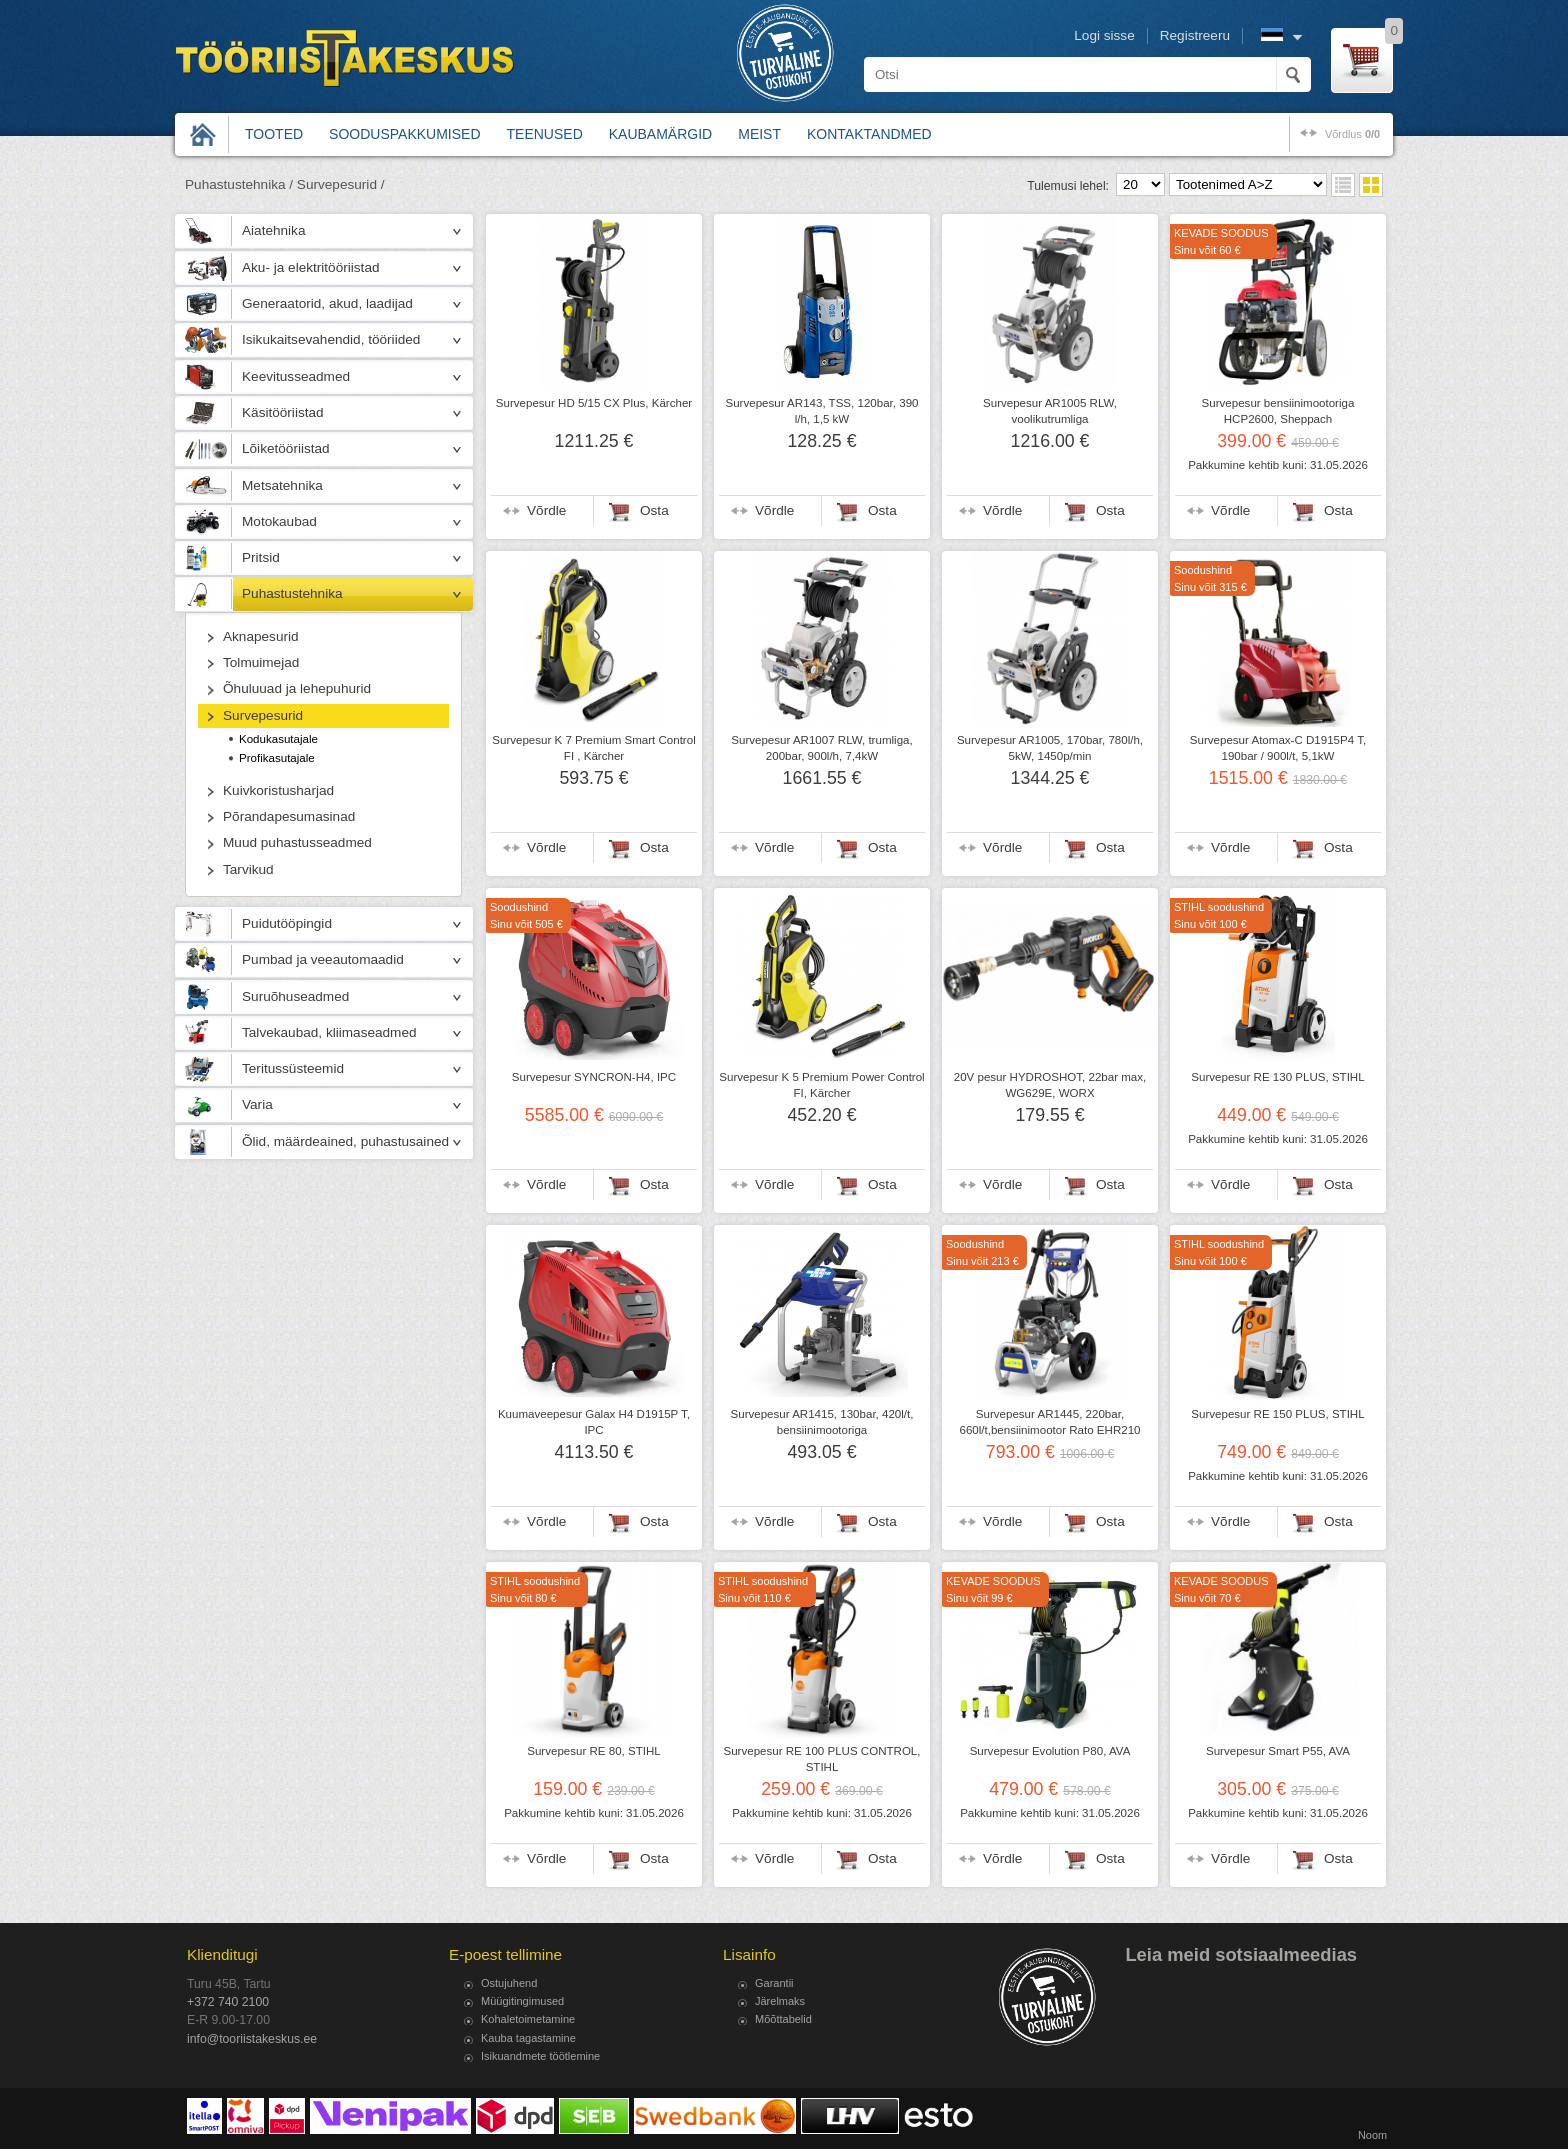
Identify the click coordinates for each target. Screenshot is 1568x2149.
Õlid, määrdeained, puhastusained (345, 1141)
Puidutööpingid (287, 923)
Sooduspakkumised (404, 134)
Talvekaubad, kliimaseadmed (329, 1032)
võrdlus (1352, 134)
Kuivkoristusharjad (278, 790)
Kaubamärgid (660, 134)
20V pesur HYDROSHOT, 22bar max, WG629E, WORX (1050, 1085)
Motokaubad (279, 521)
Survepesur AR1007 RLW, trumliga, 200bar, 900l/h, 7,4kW (821, 748)
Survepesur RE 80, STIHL (594, 1751)
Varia (257, 1104)
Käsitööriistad (283, 412)
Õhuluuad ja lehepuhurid (297, 688)
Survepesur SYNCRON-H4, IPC (594, 1077)
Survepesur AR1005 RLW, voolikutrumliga (1050, 411)
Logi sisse (1104, 35)
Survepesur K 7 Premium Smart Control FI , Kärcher (593, 748)
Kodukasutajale (278, 739)
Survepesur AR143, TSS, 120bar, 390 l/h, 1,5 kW (821, 411)
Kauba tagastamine (528, 2038)
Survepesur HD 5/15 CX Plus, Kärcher (594, 403)
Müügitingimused (522, 2001)
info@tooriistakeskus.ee (252, 2039)
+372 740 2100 (228, 2002)
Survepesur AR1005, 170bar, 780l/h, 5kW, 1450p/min (1050, 748)
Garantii (774, 1983)
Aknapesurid (261, 636)
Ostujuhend (509, 1983)
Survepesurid (263, 715)
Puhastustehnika (292, 593)
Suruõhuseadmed (295, 996)
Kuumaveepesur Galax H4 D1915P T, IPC (594, 1422)
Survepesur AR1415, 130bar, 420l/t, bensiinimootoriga (822, 1422)
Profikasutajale (277, 758)
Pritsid (261, 557)
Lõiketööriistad (286, 448)
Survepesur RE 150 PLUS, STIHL (1277, 1414)
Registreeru (1195, 35)
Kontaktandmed (869, 134)
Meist (759, 134)
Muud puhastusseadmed (297, 842)
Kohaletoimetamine (528, 2019)
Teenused (545, 134)
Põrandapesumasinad (289, 816)
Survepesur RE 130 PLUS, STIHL (1277, 1077)
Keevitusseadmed (296, 376)
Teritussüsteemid (293, 1068)
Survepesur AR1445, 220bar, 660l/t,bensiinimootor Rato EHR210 (1049, 1422)
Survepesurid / (341, 184)
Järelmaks (780, 2001)
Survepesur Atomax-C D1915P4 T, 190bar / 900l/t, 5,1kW (1278, 748)
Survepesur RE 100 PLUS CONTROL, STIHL (821, 1759)
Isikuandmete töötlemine (540, 2056)
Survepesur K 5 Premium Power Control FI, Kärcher (821, 1085)
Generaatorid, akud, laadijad (327, 303)
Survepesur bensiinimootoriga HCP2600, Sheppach (1278, 411)
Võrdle (546, 510)
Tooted (274, 134)
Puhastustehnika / (239, 184)
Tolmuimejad (261, 662)
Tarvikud (248, 869)
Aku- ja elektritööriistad (311, 267)
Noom (1372, 2135)
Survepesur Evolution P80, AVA (1050, 1751)
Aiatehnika (273, 230)
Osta (654, 510)
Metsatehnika (282, 485)
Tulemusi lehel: (1068, 186)
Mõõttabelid (783, 2019)
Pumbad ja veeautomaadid (323, 959)
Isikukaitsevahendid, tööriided (331, 339)
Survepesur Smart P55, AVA (1278, 1751)
